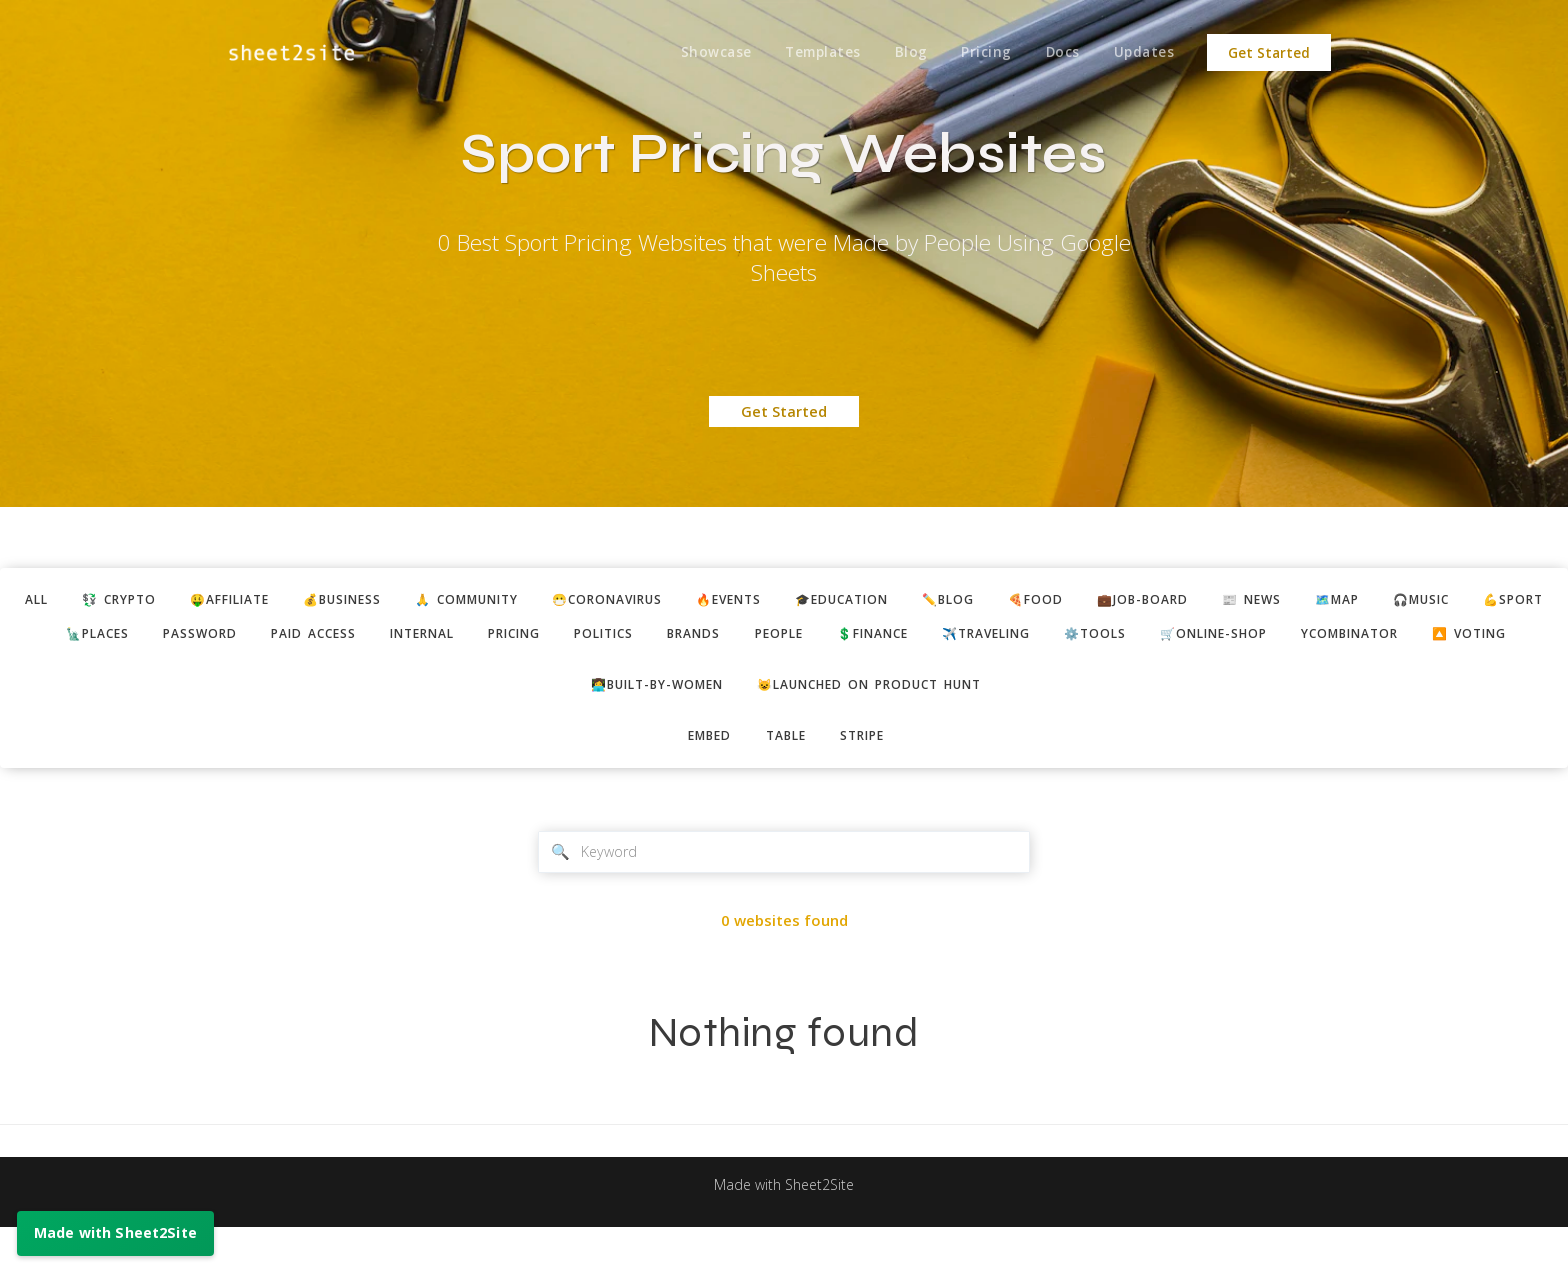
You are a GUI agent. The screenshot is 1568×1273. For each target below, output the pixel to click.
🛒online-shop (1351, 637)
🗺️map (1426, 601)
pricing (600, 637)
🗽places (155, 637)
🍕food (1106, 601)
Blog (902, 53)
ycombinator (1498, 637)
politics (697, 637)
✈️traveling (1109, 637)
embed (704, 778)
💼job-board (1219, 601)
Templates (813, 53)
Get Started (1269, 53)
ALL (32, 601)
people (884, 637)
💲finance (986, 637)
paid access (383, 637)
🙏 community (497, 601)
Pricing (980, 53)
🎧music (1517, 601)
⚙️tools (1225, 637)
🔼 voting (786, 674)
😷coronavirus (649, 601)
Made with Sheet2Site (784, 1230)
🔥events (779, 601)
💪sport (53, 637)
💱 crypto (121, 601)
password (263, 637)
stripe (868, 778)
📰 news (1334, 601)
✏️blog (1014, 601)
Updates (1143, 53)
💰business (362, 601)
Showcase (703, 53)
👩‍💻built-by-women (647, 726)
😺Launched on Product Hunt (876, 726)
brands (794, 637)
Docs (1059, 53)
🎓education (901, 601)
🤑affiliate (240, 601)
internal (499, 637)
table (786, 778)
